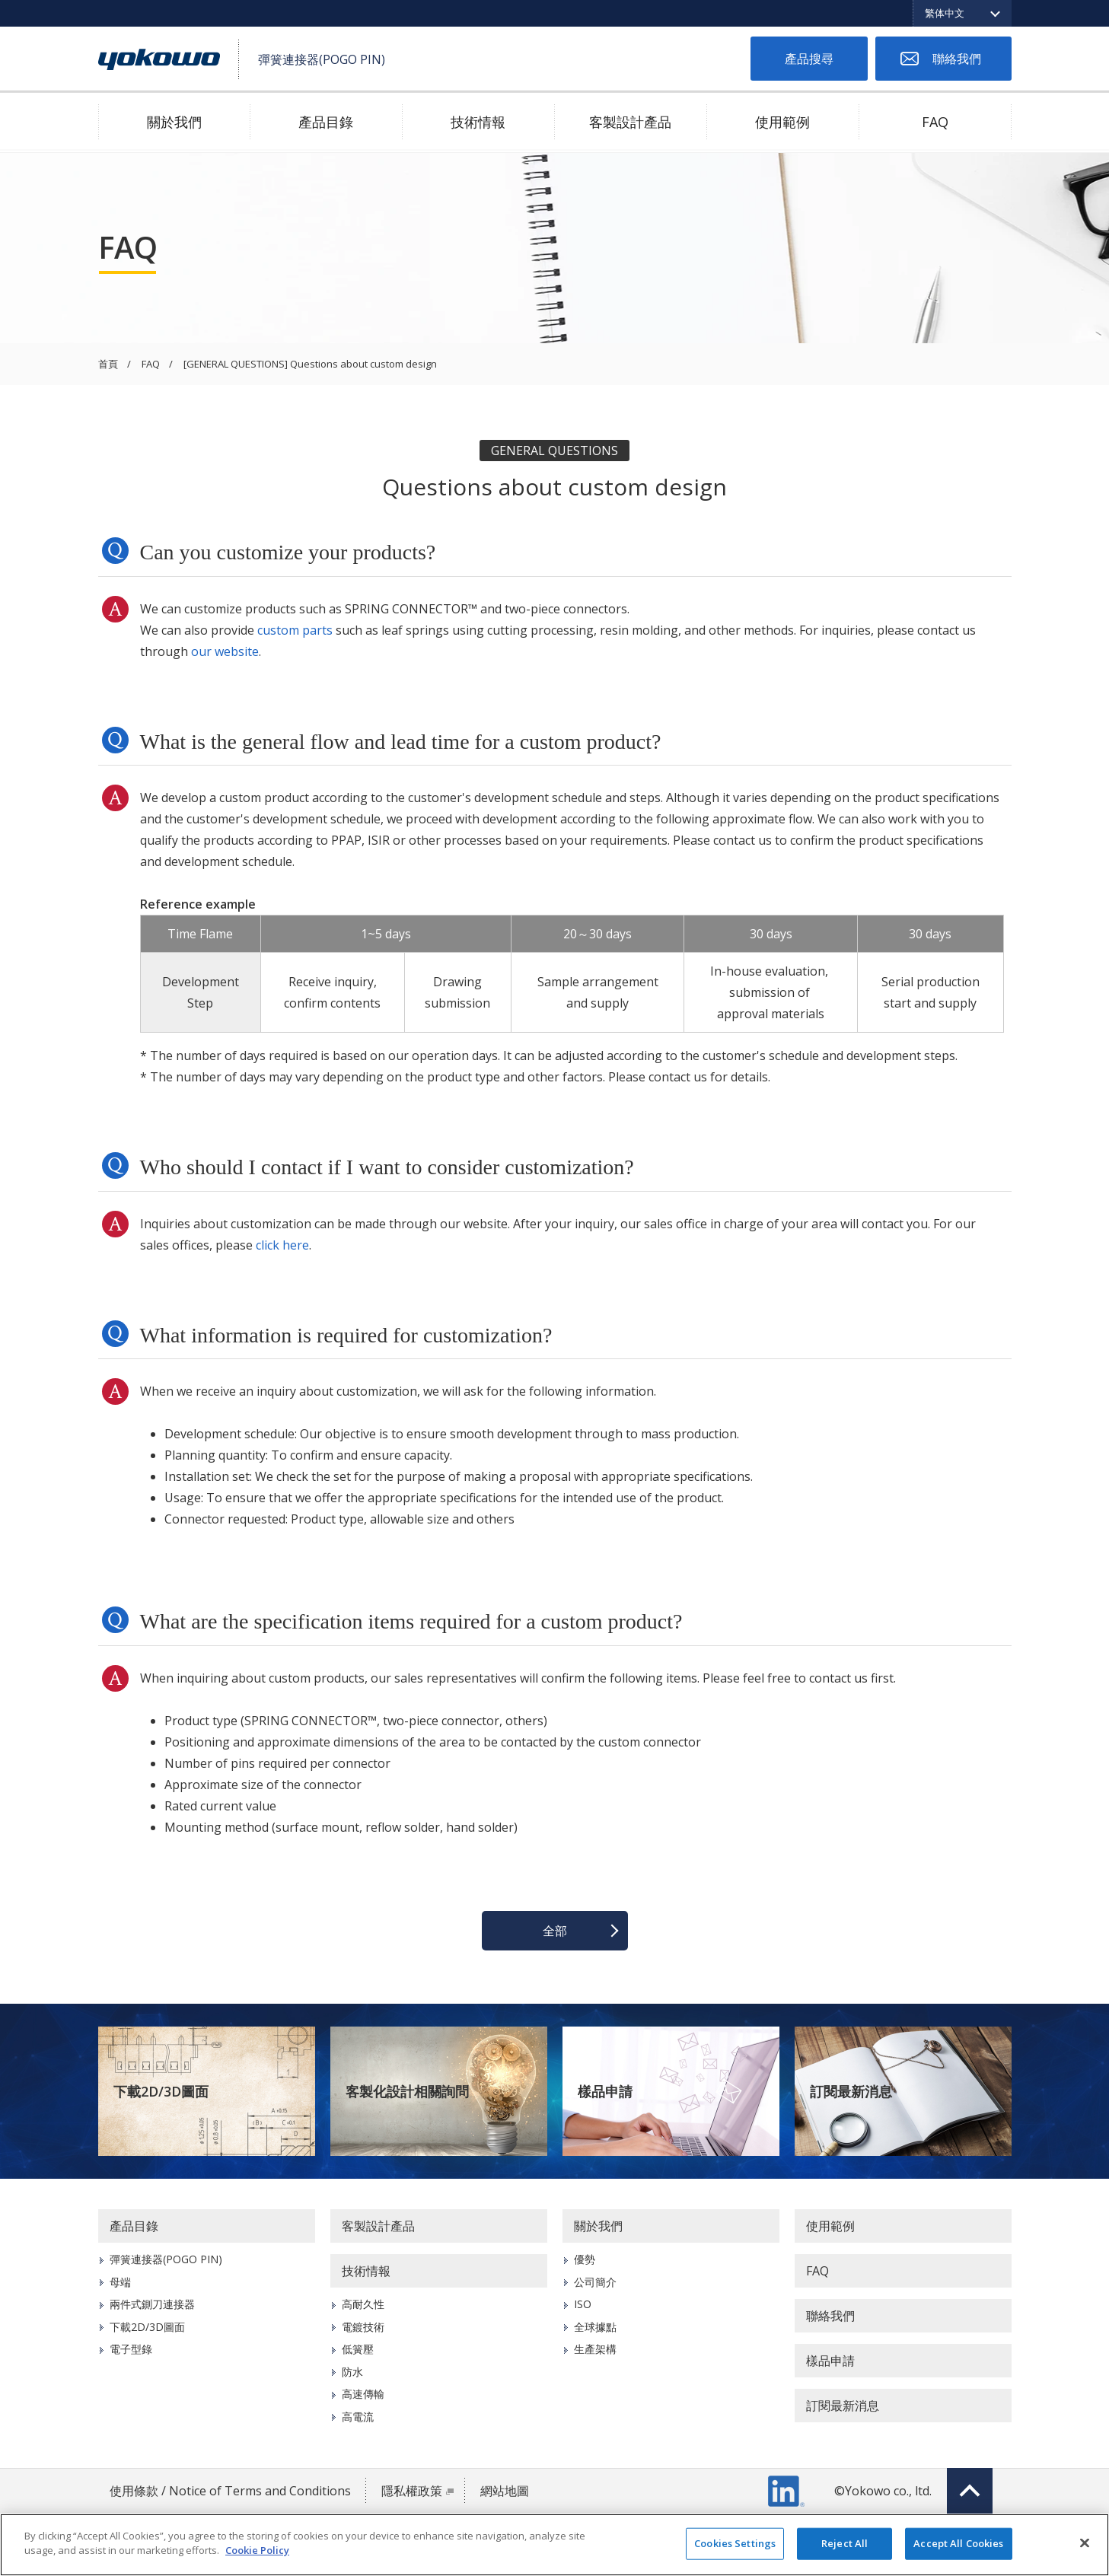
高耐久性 (363, 2304)
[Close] (1084, 2542)
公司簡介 (595, 2282)
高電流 (358, 2416)
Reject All (844, 2543)
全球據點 (595, 2327)
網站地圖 (504, 2490)
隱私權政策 (411, 2490)
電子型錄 (131, 2349)
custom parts (295, 630)
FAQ (935, 122)
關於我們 (174, 122)
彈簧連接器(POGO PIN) (166, 2259)
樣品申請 (605, 2091)
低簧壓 (358, 2349)
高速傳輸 (363, 2394)
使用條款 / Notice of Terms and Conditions (230, 2490)
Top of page (970, 2491)
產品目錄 (325, 122)
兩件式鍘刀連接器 (152, 2304)
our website (225, 651)
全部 (555, 1930)
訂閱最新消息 (851, 2091)
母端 (120, 2282)
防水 (352, 2371)
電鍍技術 (363, 2327)
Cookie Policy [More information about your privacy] (257, 2550)
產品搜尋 (809, 58)
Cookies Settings (735, 2543)
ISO (582, 2304)
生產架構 (595, 2349)
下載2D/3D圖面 (161, 2091)
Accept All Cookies (958, 2543)
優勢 (584, 2259)
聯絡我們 (956, 58)
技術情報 (478, 122)
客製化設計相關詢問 (407, 2091)
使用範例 (782, 122)
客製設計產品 (630, 122)
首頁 (108, 364)
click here (282, 1245)
